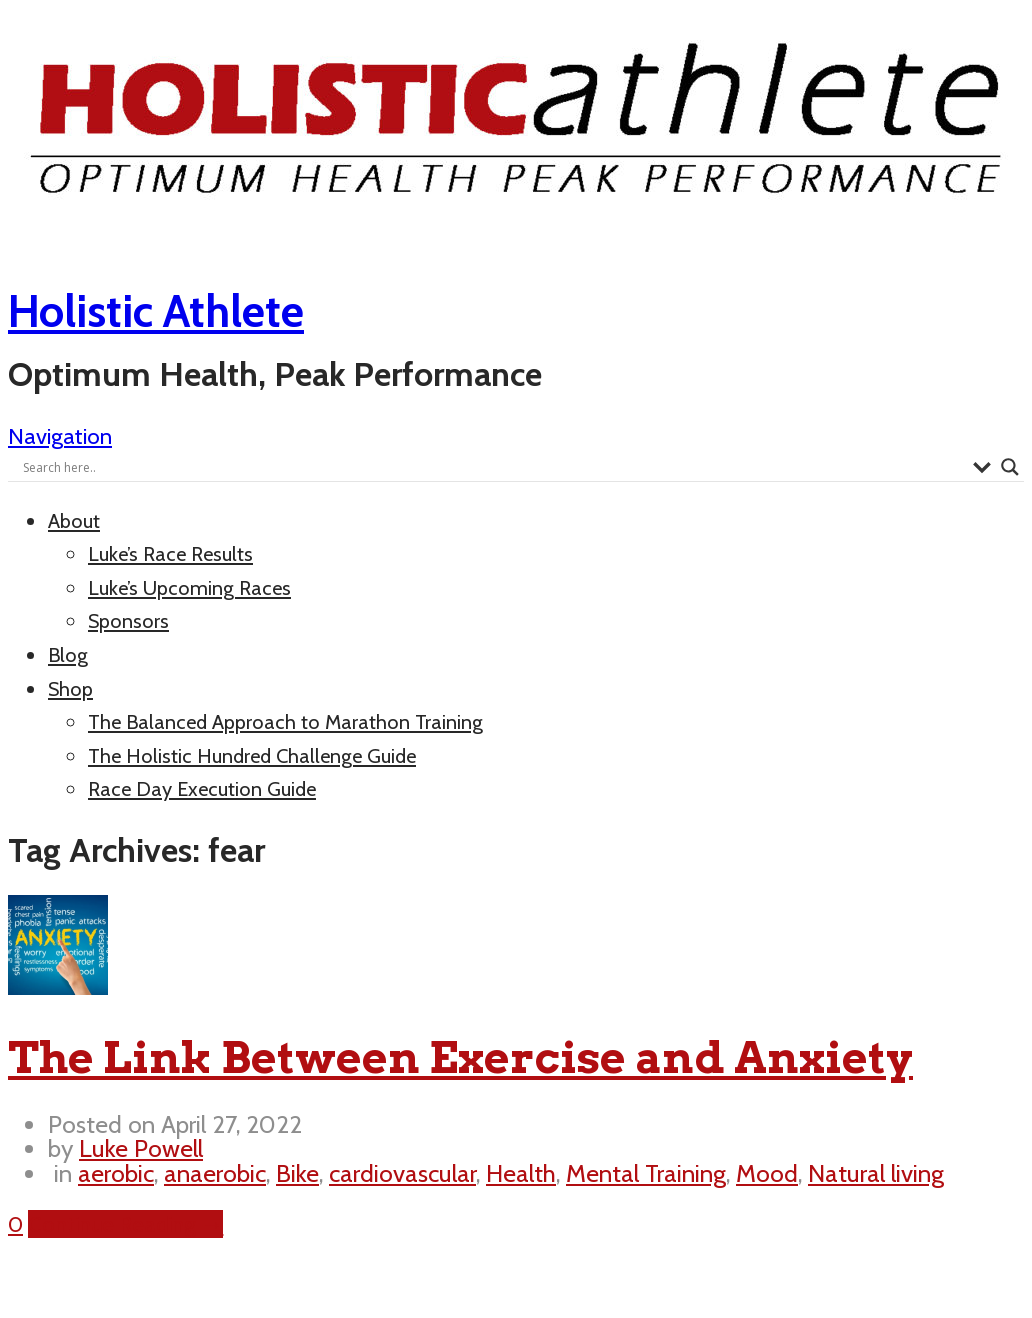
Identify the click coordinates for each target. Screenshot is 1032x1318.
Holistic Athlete (156, 311)
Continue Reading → (125, 1224)
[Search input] (493, 467)
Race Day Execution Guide (202, 789)
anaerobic (215, 1173)
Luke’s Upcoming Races (189, 588)
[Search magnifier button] (1010, 467)
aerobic (116, 1173)
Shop (70, 689)
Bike (297, 1173)
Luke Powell (141, 1148)
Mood (767, 1173)
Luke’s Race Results (170, 554)
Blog (68, 655)
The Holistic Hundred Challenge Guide (252, 756)
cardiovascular (402, 1173)
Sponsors (128, 621)
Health (521, 1173)
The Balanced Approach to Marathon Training (285, 722)
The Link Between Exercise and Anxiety (460, 1057)
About (74, 521)
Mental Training (646, 1173)
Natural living (876, 1173)
